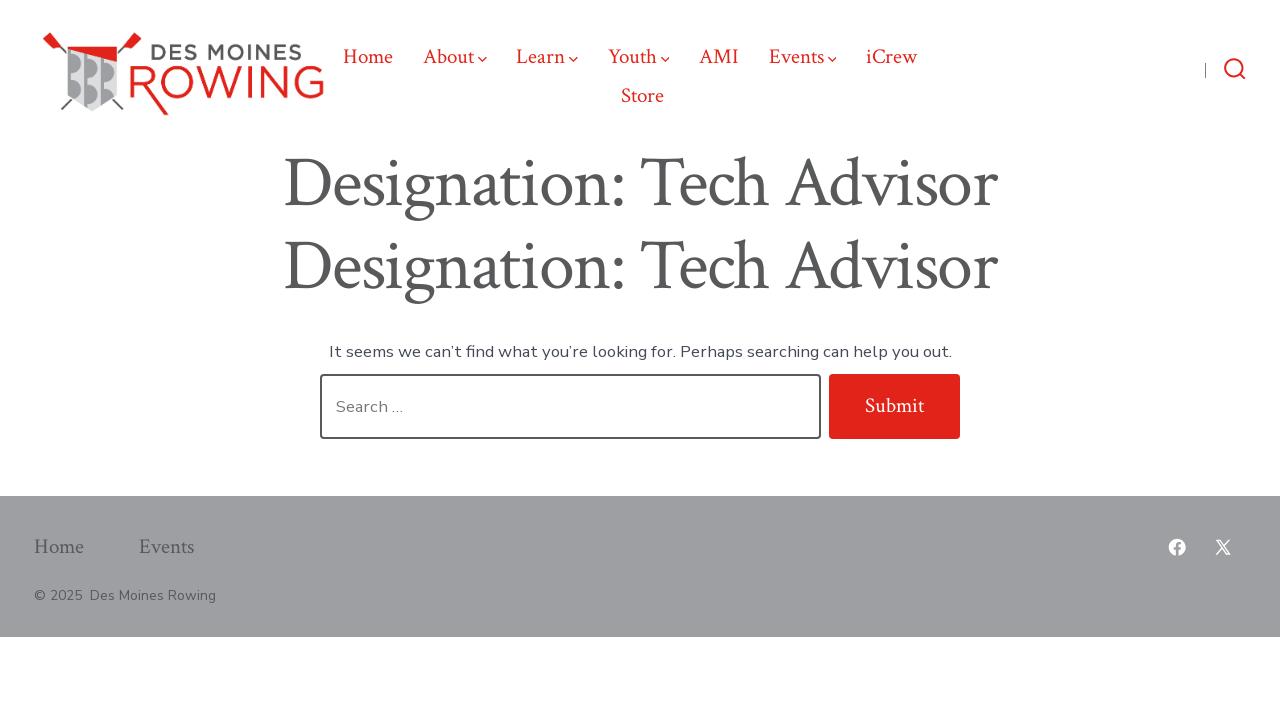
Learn (547, 56)
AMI (719, 56)
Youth (639, 56)
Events (803, 56)
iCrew (891, 56)
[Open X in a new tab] (1149, 68)
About (455, 56)
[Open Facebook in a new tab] (1184, 68)
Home (368, 56)
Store (642, 95)
